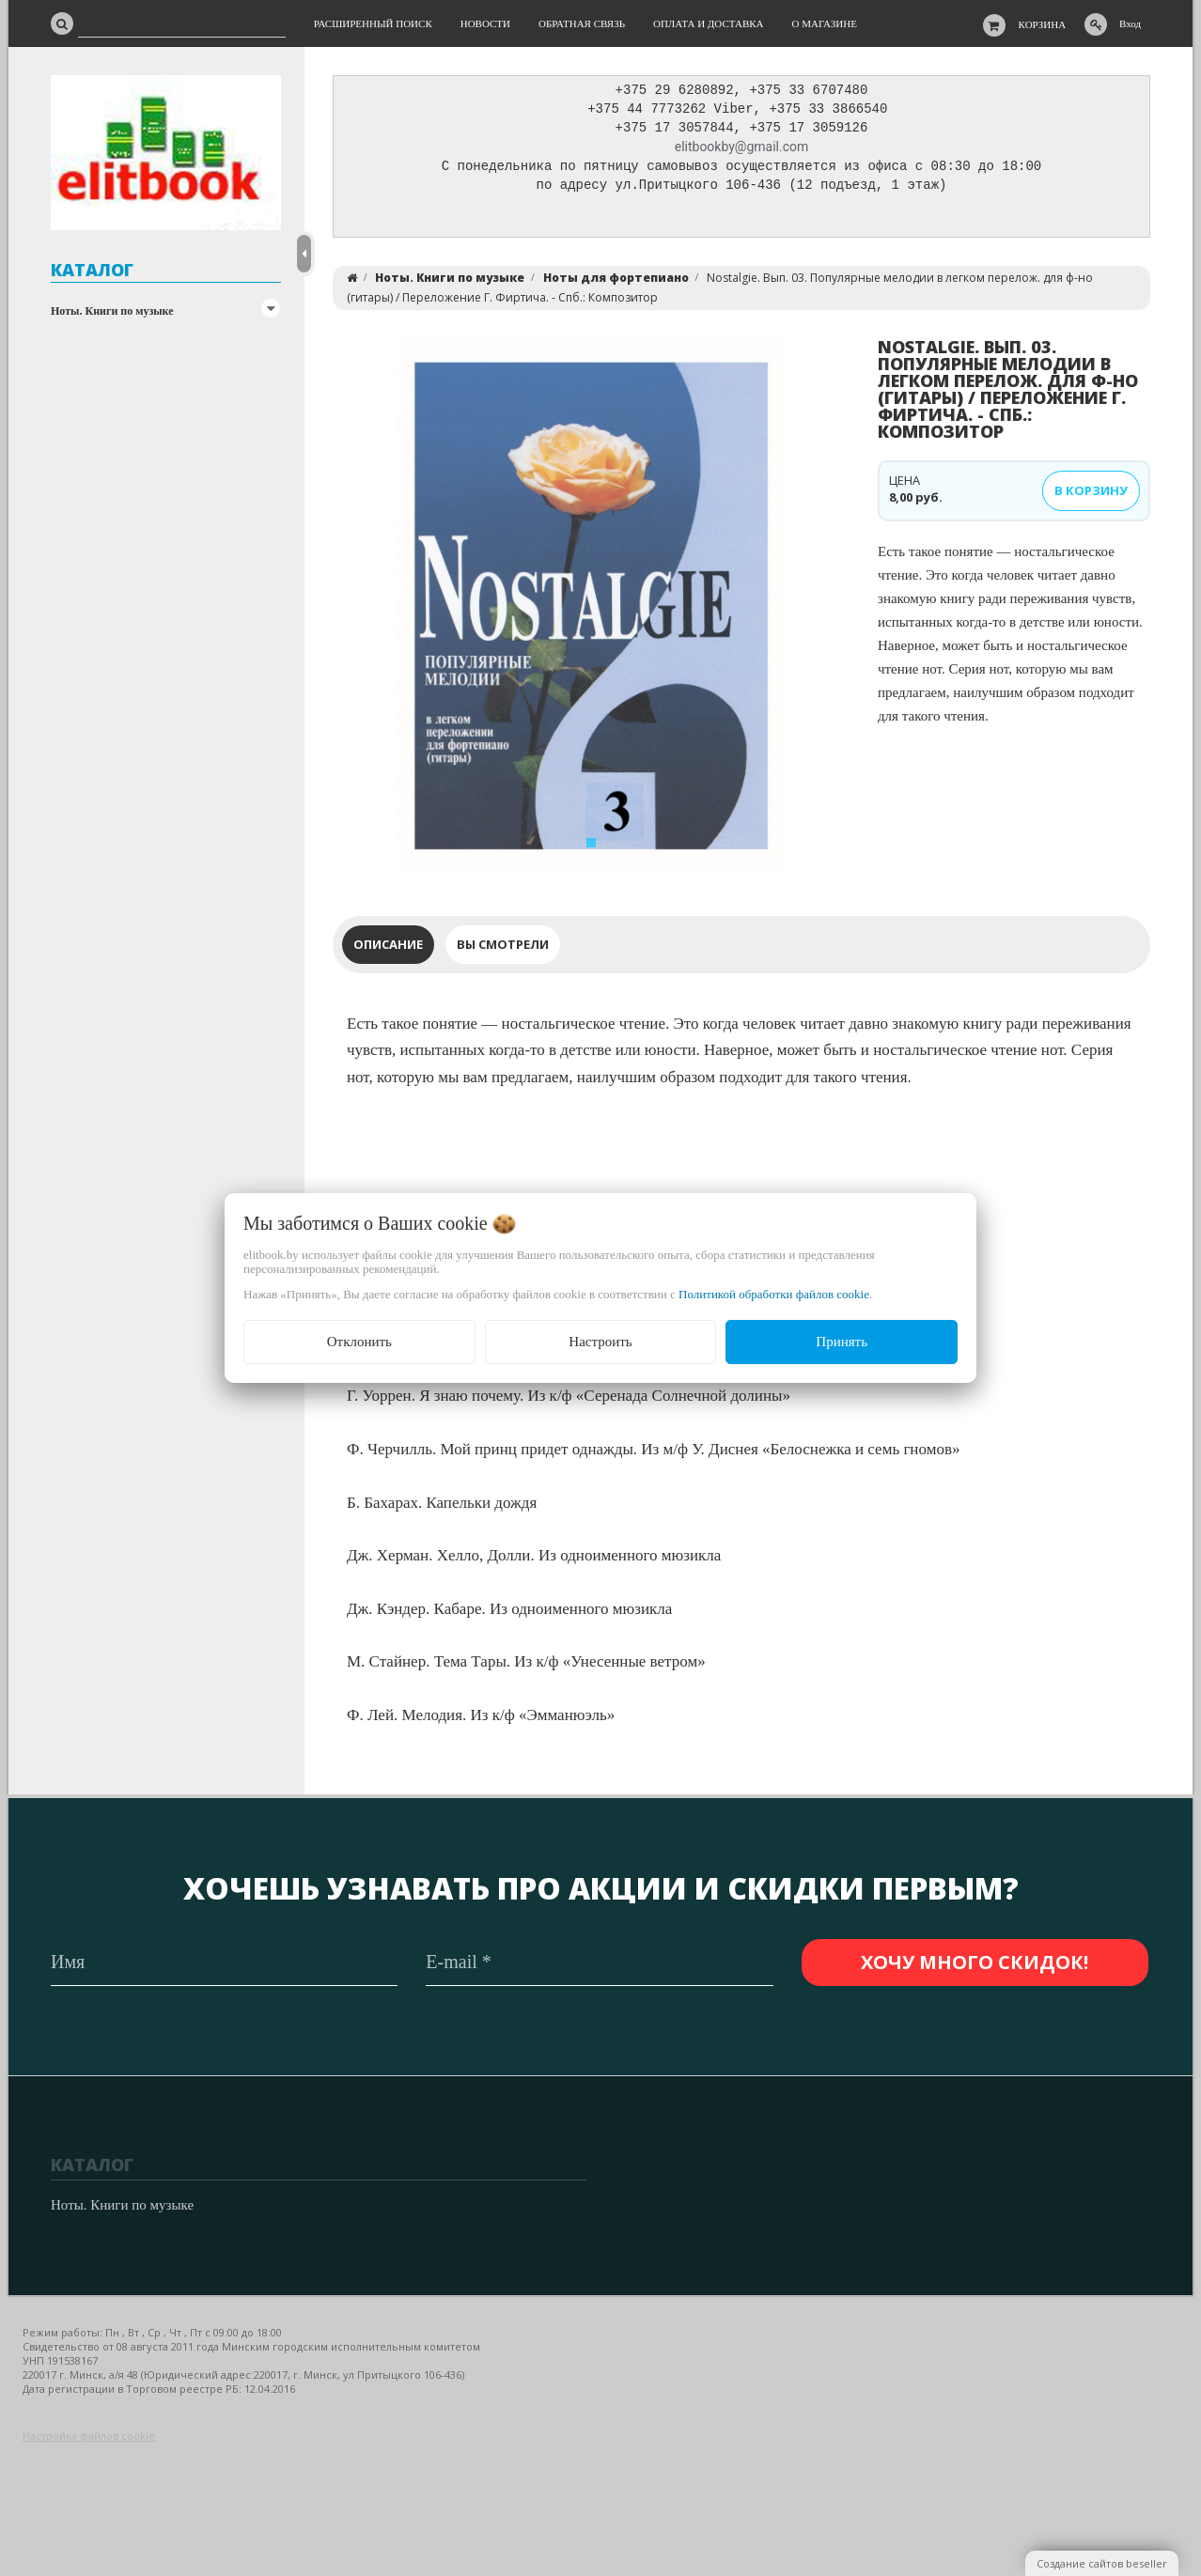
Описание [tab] (388, 948)
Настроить (600, 1341)
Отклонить (359, 1341)
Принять (841, 1341)
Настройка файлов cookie (89, 2436)
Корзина (1043, 24)
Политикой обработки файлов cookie (773, 1294)
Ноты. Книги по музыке (112, 311)
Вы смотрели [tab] (503, 948)
